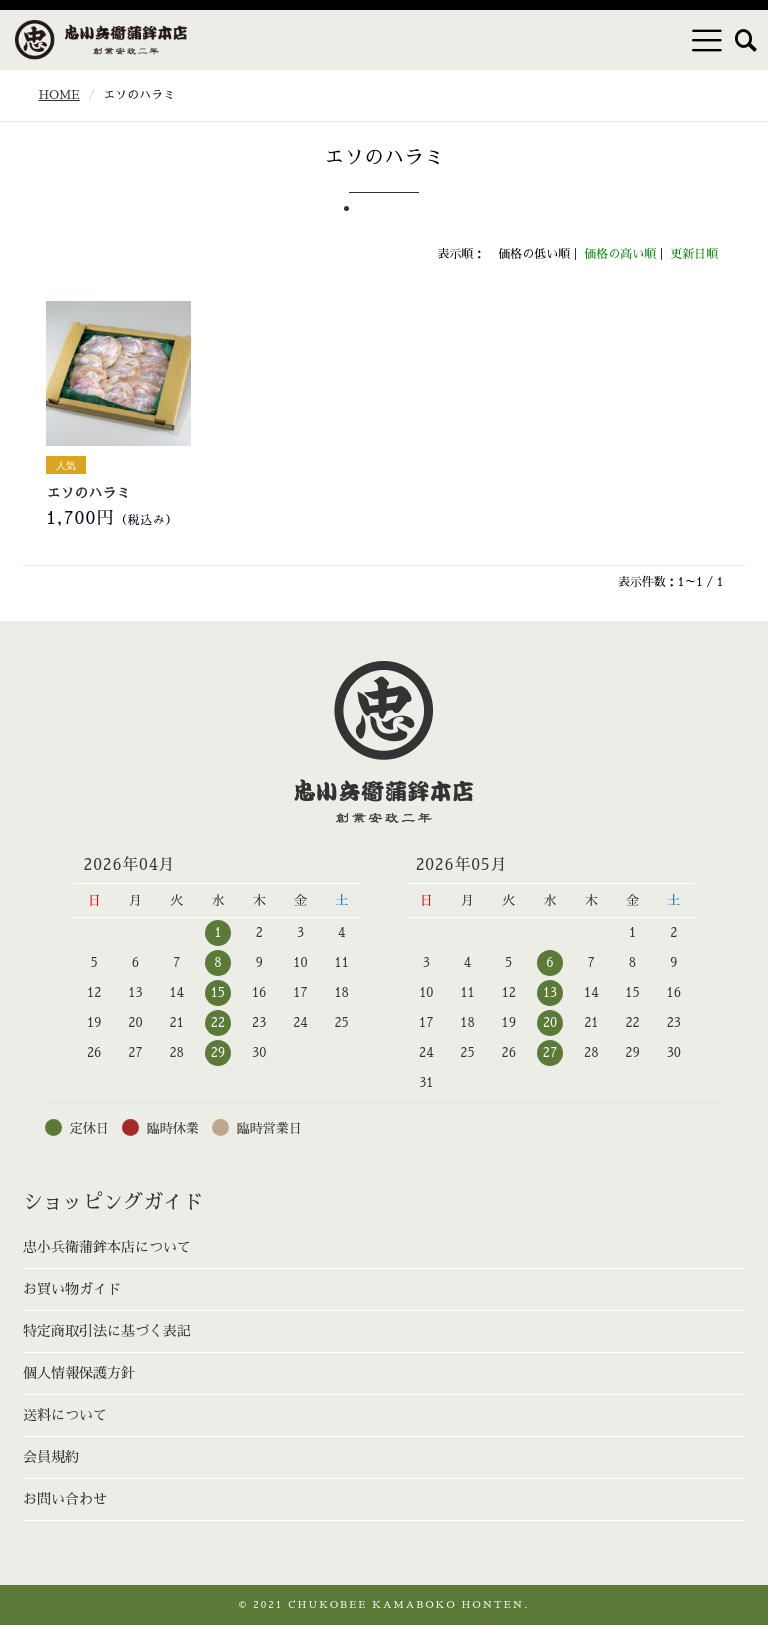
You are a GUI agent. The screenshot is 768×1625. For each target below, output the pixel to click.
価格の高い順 (620, 254)
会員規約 (51, 1457)
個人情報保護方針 (79, 1373)
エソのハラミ (88, 493)
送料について (65, 1415)
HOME (58, 95)
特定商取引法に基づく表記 (107, 1331)
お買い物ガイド (72, 1289)
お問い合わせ (65, 1499)
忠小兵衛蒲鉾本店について (107, 1247)
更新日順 (694, 254)
